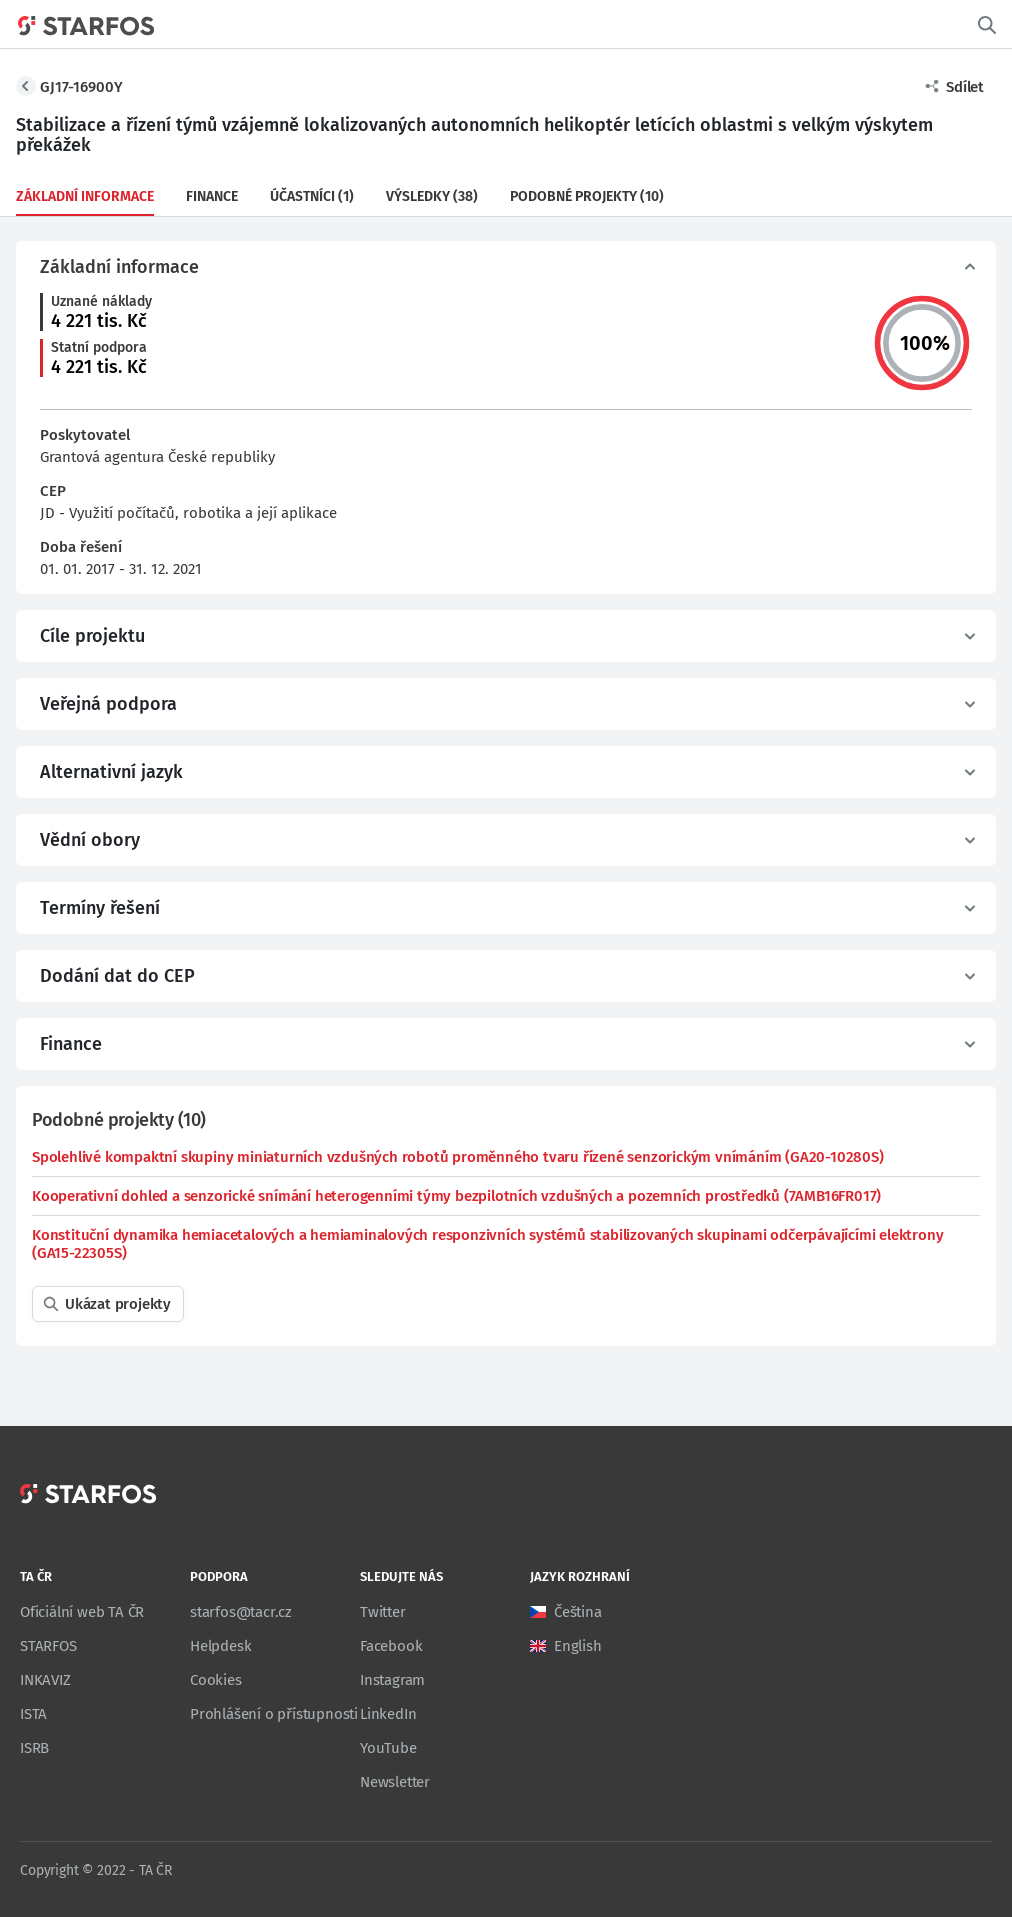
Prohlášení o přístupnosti (274, 1714)
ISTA (33, 1714)
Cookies (216, 1680)
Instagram (392, 1680)
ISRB (34, 1748)
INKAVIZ (45, 1680)
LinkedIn (388, 1714)
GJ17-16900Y (81, 87)
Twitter (383, 1612)
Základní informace (85, 196)
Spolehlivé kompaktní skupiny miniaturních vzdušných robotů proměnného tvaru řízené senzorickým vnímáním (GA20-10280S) (458, 1157)
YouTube (388, 1748)
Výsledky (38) (432, 196)
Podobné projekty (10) (587, 196)
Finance (212, 196)
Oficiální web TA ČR (82, 1612)
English (578, 1646)
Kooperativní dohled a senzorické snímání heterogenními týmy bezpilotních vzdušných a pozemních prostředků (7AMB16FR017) (456, 1196)
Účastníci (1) (312, 196)
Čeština (578, 1612)
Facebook (391, 1646)
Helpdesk (220, 1646)
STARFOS (48, 1646)
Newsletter (395, 1782)
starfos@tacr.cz (241, 1612)
